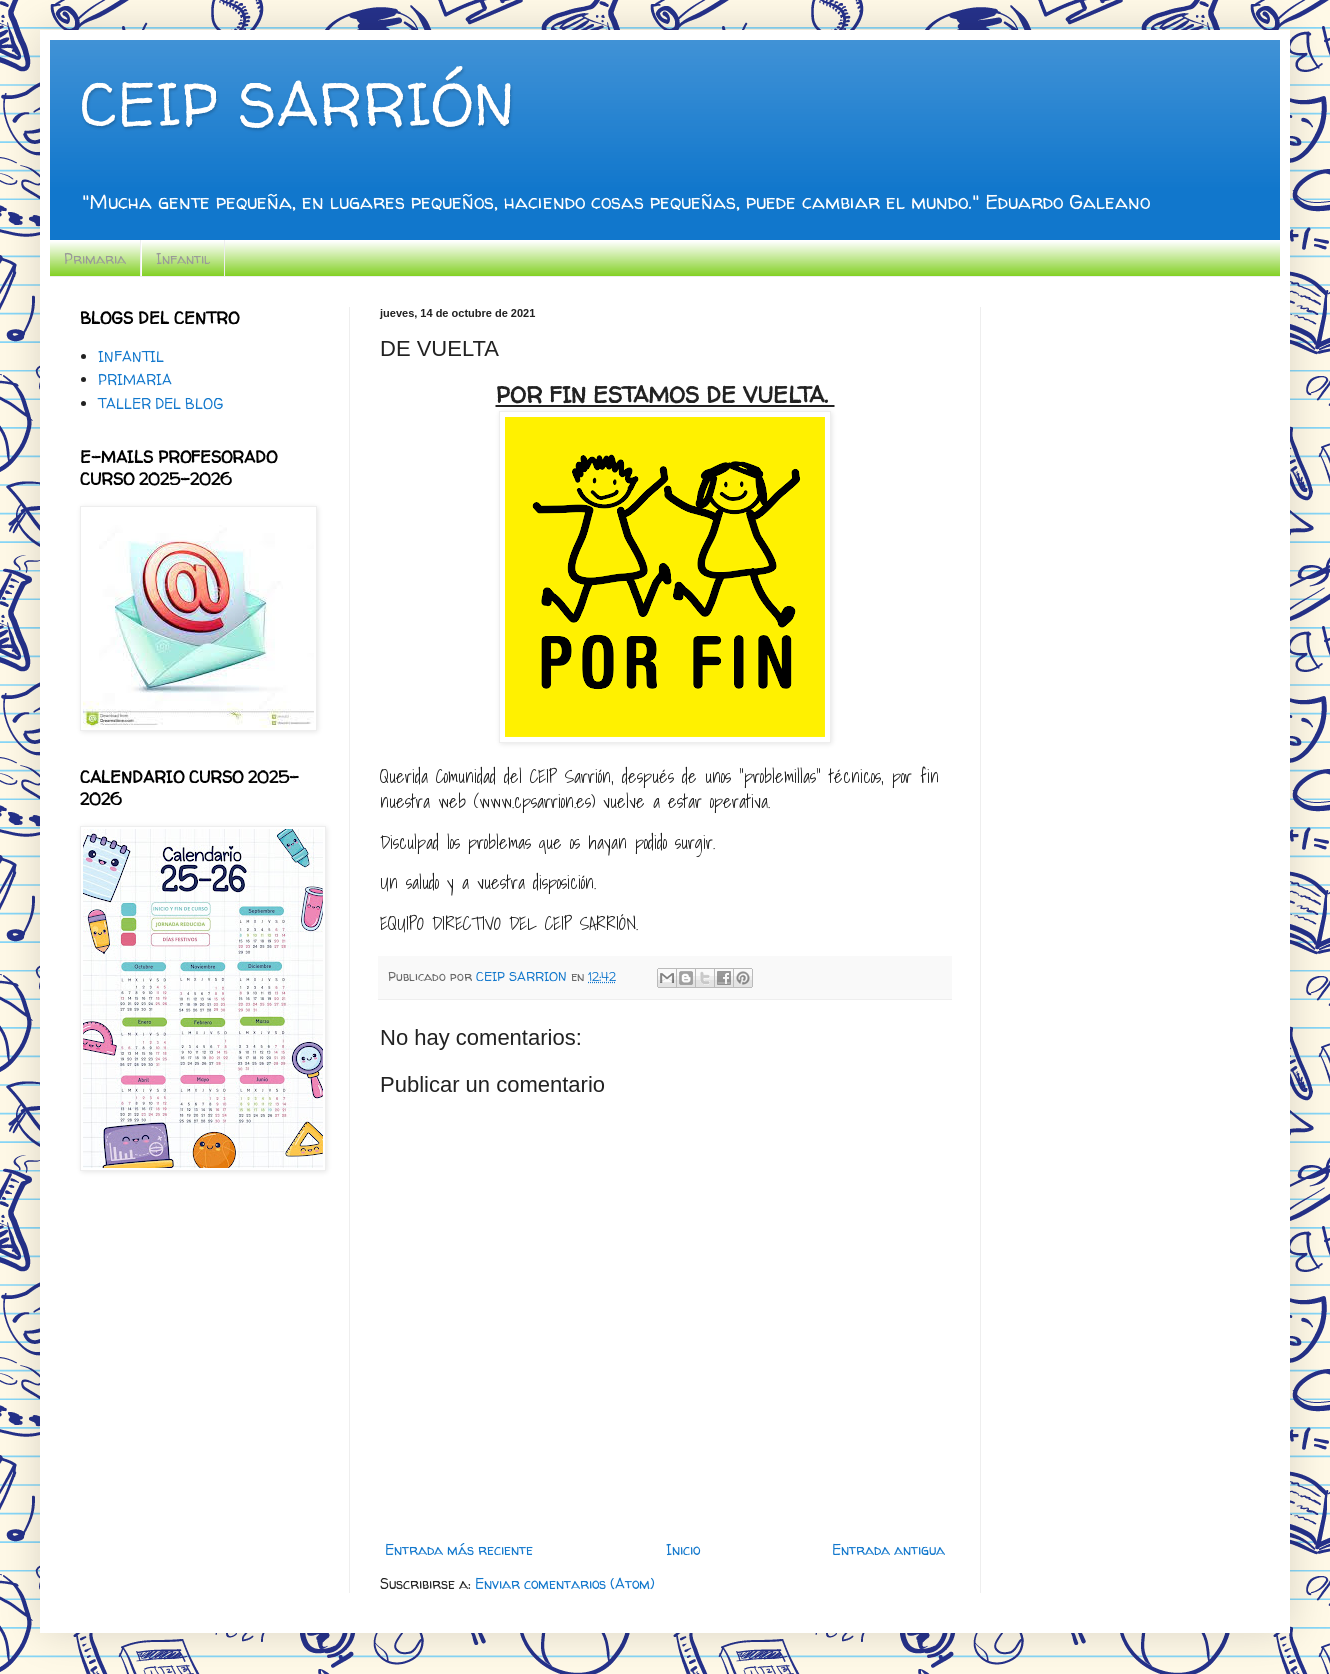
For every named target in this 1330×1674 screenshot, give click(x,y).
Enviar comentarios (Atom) (565, 1583)
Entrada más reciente (459, 1549)
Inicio (683, 1549)
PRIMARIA (135, 379)
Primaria (95, 258)
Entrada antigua (888, 1549)
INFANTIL (131, 356)
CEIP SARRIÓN (297, 104)
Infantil (183, 258)
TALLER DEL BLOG (160, 403)
